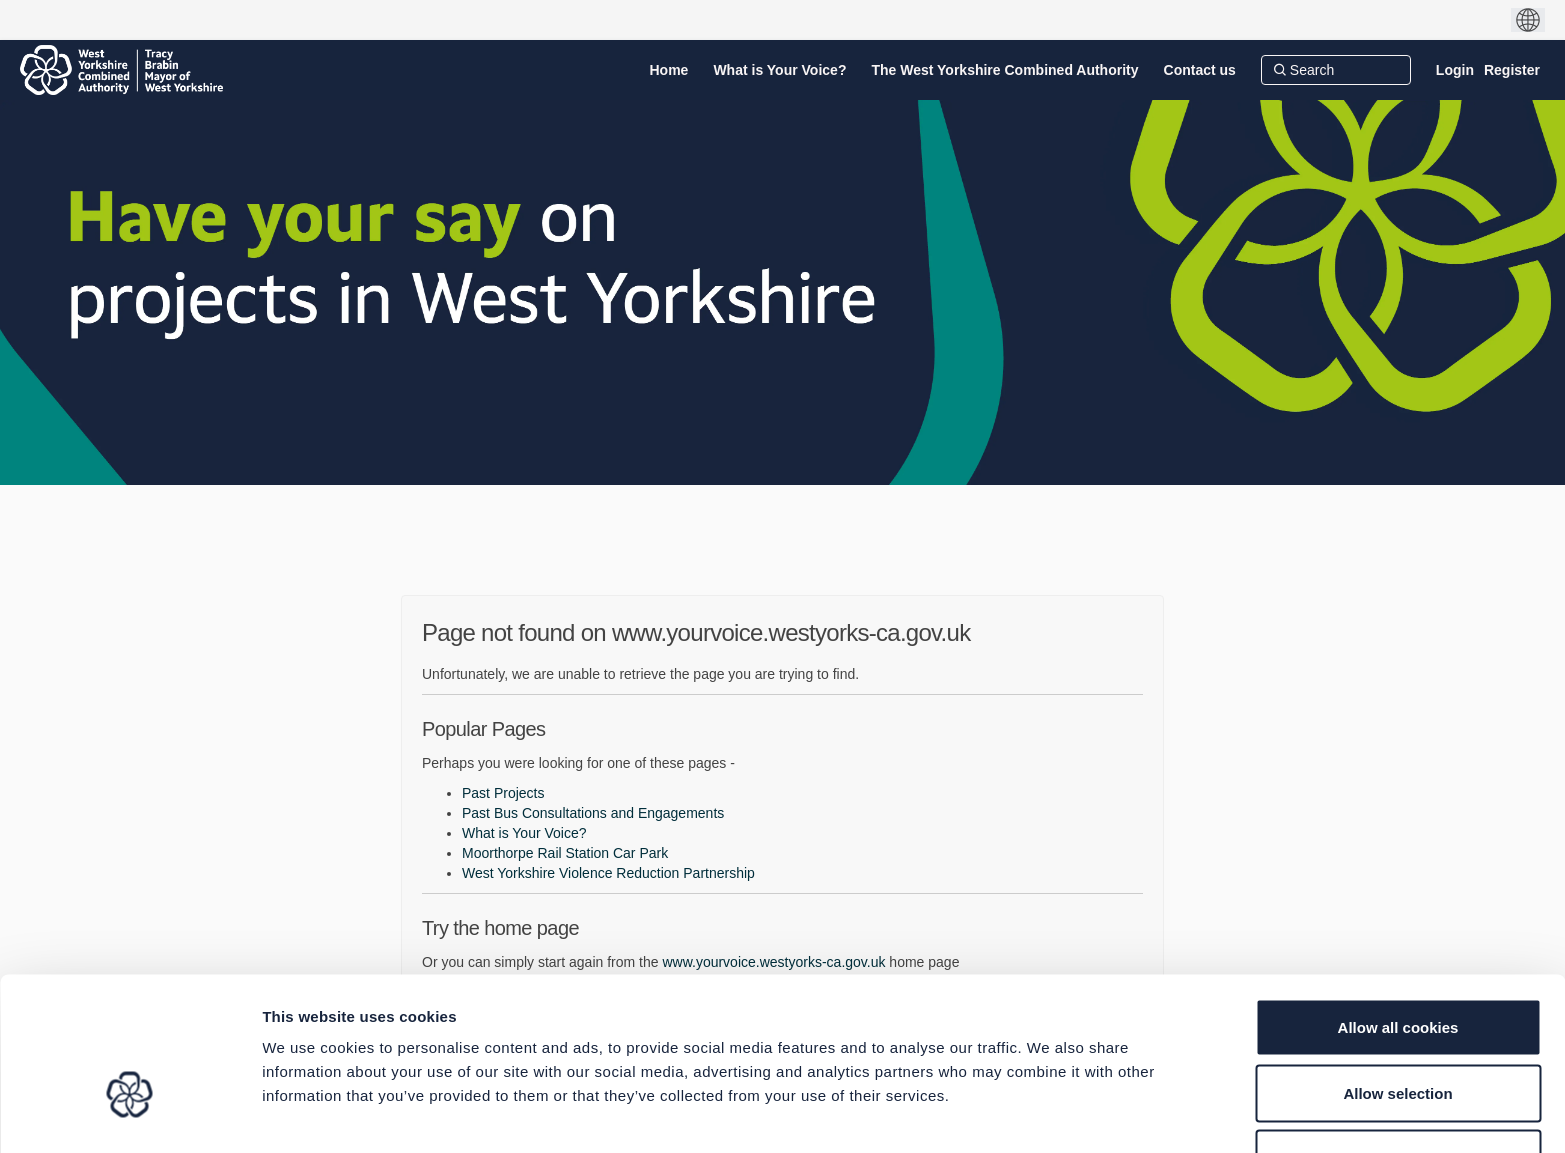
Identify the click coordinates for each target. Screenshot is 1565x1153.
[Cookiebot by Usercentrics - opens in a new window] (129, 1114)
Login (1455, 70)
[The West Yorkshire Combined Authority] (1004, 70)
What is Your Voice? (524, 833)
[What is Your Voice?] (779, 70)
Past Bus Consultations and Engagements (593, 813)
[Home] (669, 70)
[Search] (1336, 70)
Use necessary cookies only (1398, 1037)
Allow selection (1397, 972)
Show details (1049, 1113)
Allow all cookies (1398, 906)
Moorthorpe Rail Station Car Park (565, 853)
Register (1512, 70)
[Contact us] (1200, 70)
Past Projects (503, 793)
